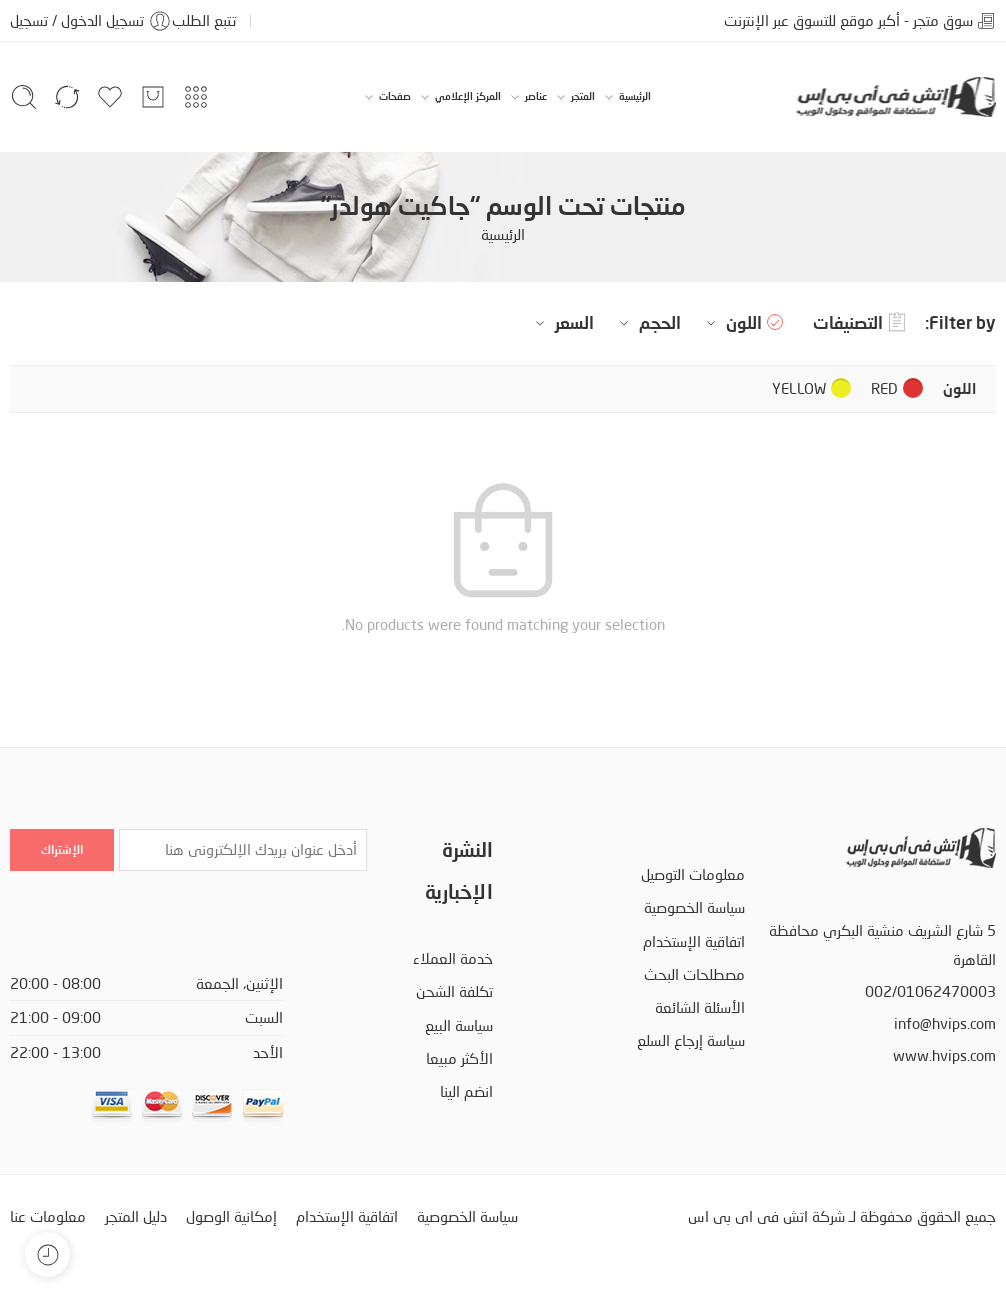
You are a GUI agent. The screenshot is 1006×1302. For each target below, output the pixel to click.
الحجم (647, 322)
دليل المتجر (136, 1216)
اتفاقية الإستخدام (694, 941)
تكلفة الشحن (454, 991)
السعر (562, 322)
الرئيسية (635, 97)
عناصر (536, 97)
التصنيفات (859, 323)
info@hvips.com (945, 1023)
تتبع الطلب (204, 20)
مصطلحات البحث (694, 974)
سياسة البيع (459, 1025)
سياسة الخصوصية (694, 907)
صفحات (395, 97)
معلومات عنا (48, 1216)
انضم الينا (466, 1091)
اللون (731, 322)
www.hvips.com (944, 1055)
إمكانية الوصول (231, 1216)
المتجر (583, 97)
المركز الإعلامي (468, 97)
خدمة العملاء (453, 958)
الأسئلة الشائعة (700, 1007)
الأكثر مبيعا (459, 1058)
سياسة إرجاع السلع (691, 1040)
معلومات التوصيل (693, 874)
